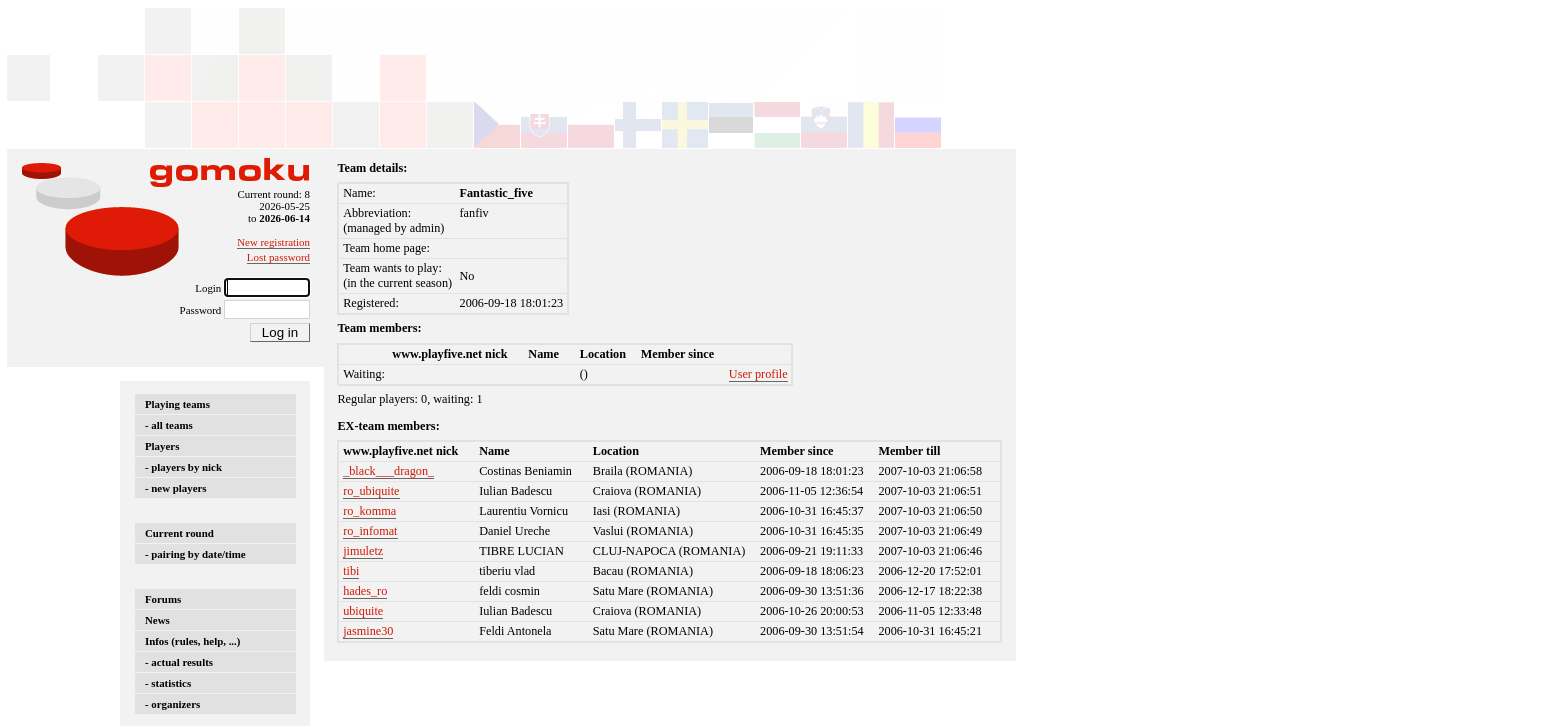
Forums (163, 599)
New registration (273, 242)
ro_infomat (370, 531)
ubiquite (363, 611)
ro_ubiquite (371, 491)
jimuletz (363, 551)
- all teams (169, 425)
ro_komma (369, 511)
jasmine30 (368, 631)
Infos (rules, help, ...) (192, 641)
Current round (179, 533)
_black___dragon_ (388, 471)
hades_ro (365, 591)
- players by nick (183, 467)
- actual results (179, 662)
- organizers (172, 704)
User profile (758, 374)
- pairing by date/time (195, 554)
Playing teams (177, 404)
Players (162, 446)
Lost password (278, 257)
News (157, 620)
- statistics (168, 683)
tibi (351, 571)
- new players (176, 488)
